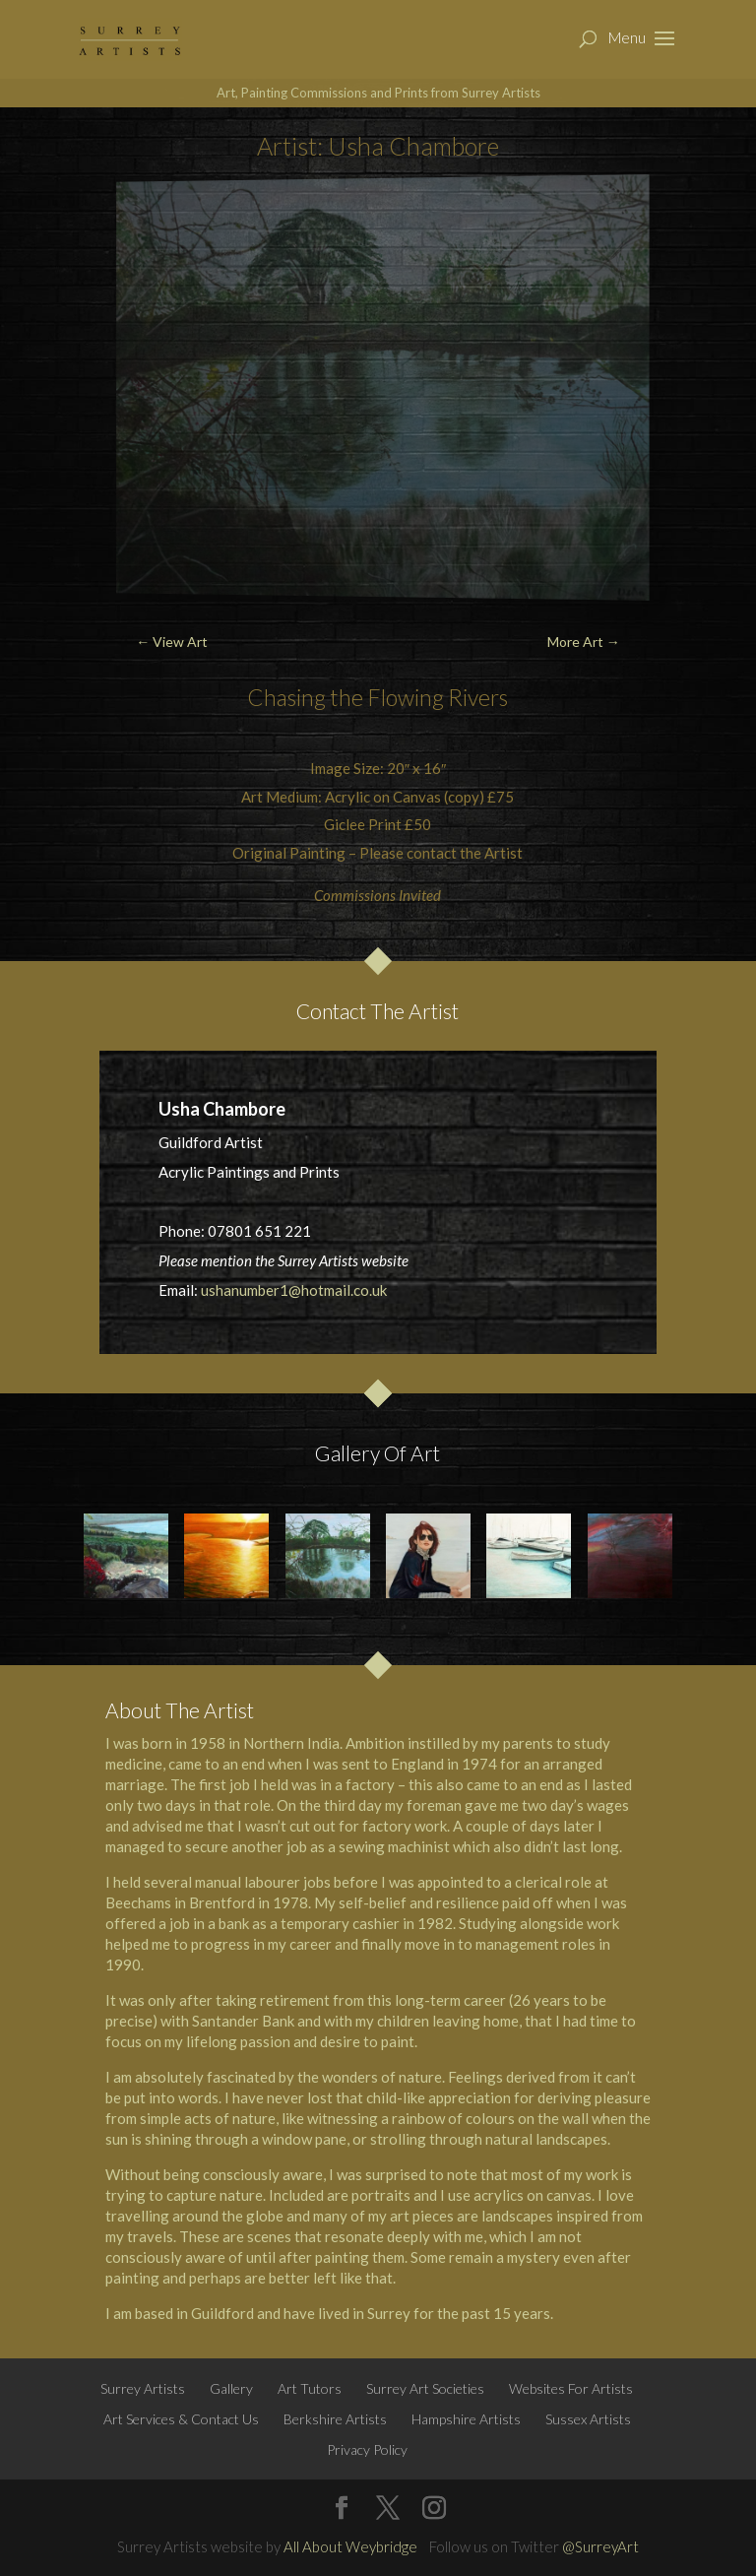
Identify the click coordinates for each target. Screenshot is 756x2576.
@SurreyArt (600, 2546)
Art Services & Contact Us (181, 2419)
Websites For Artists (571, 2388)
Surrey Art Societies (425, 2388)
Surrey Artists (142, 2388)
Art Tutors (310, 2388)
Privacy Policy (367, 2449)
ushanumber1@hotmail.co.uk (294, 1290)
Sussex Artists (588, 2419)
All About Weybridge (350, 2546)
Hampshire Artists (466, 2419)
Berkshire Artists (335, 2419)
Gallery (231, 2388)
